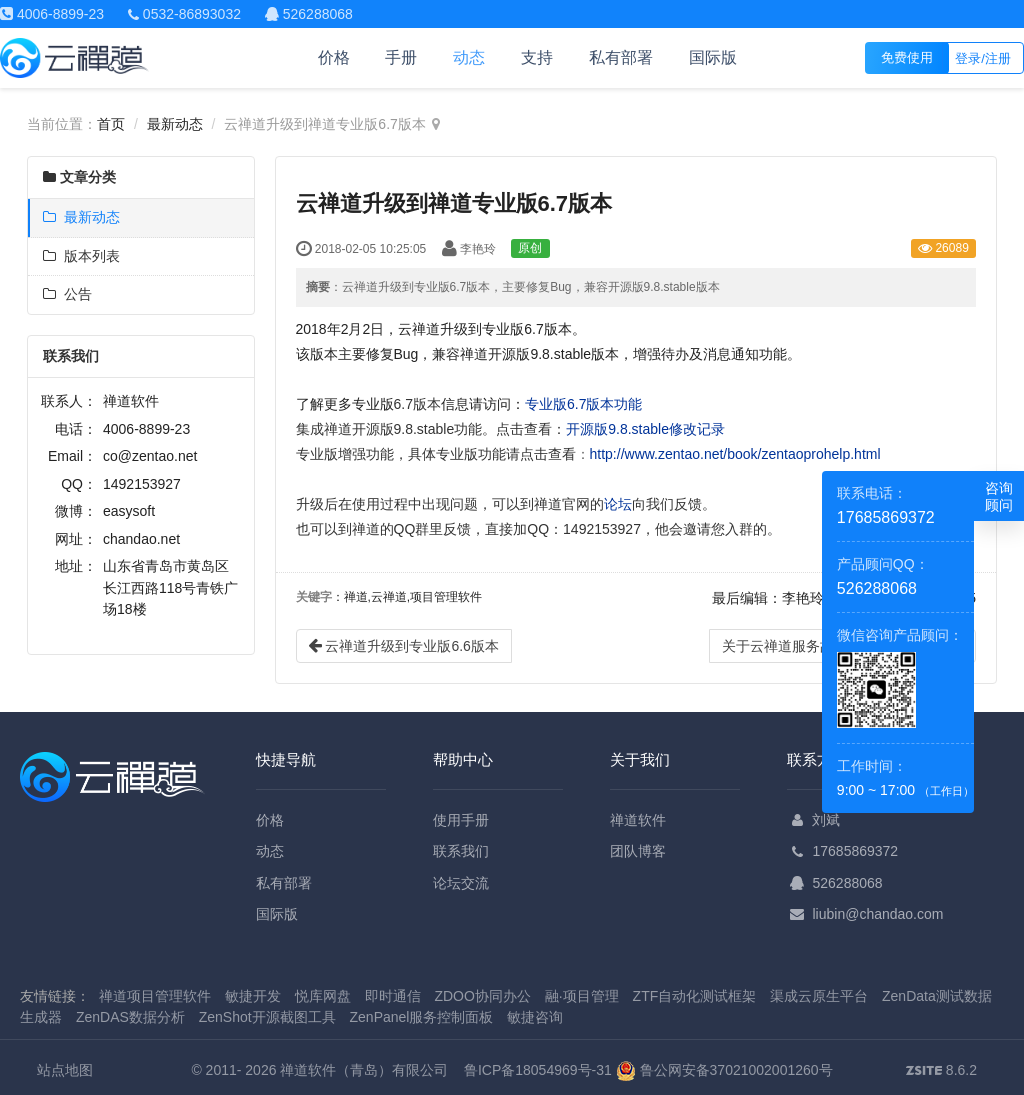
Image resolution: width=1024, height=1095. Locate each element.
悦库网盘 (323, 996)
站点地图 (65, 1070)
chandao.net (141, 539)
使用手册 (461, 820)
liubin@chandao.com (877, 914)
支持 (537, 57)
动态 (469, 57)
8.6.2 (941, 1072)
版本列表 (81, 256)
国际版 (713, 57)
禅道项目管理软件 (155, 996)
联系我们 (461, 851)
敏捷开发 (253, 996)
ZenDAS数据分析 (130, 1017)
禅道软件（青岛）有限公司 (364, 1070)
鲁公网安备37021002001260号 (724, 1070)
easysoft (129, 511)
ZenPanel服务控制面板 (422, 1017)
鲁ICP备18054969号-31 (538, 1070)
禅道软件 (638, 820)
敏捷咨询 (535, 1017)
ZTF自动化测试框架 (695, 996)
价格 (334, 57)
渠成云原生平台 (819, 996)
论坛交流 (461, 883)
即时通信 (393, 996)
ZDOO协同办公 (482, 996)
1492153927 (142, 484)
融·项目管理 (582, 996)
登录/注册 (983, 58)
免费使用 (907, 57)
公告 (67, 294)
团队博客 (638, 851)
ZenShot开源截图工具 (267, 1017)
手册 (401, 57)
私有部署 (621, 57)
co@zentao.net (150, 456)
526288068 (847, 883)
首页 (111, 124)
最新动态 (175, 124)
